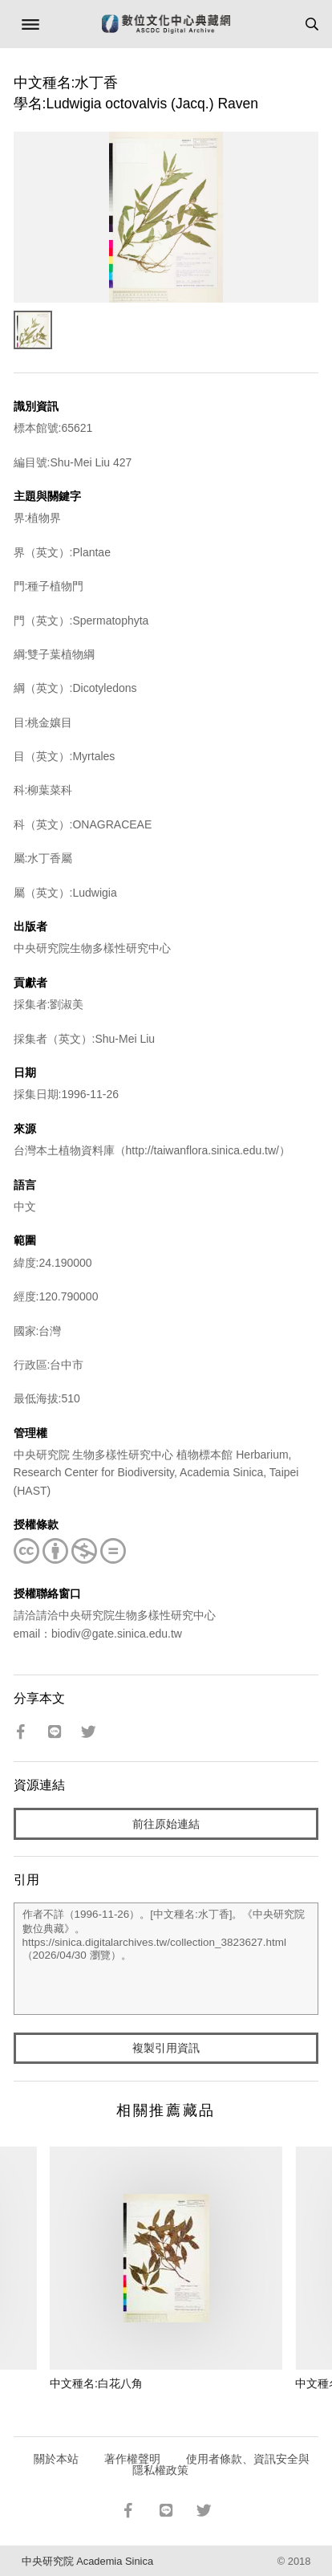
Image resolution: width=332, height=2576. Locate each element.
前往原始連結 (166, 1823)
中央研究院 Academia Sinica (87, 2561)
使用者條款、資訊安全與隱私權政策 (221, 2464)
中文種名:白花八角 (96, 2383)
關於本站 (56, 2458)
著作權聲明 (132, 2458)
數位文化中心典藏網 (166, 24)
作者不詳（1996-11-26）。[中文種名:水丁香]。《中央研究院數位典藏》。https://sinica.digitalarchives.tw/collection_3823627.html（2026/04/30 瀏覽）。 (166, 1958)
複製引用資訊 (166, 2047)
